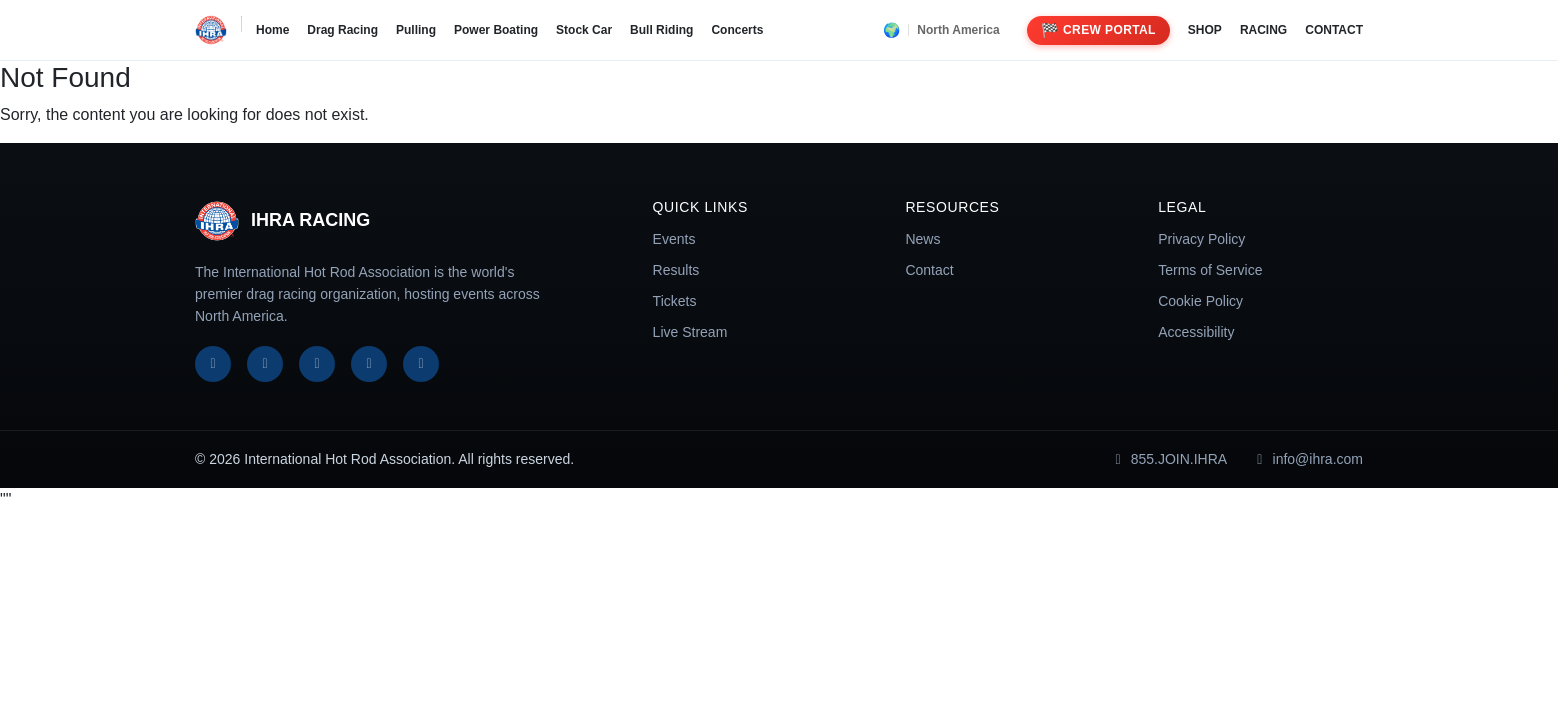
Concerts (737, 30)
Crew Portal (1098, 30)
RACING (1263, 30)
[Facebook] (213, 364)
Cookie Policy (1200, 301)
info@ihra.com (1307, 459)
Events (674, 239)
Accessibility (1196, 332)
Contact (929, 270)
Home (272, 30)
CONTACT (1334, 30)
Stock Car (584, 30)
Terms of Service (1210, 270)
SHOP (1205, 30)
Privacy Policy (1201, 239)
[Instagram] (317, 364)
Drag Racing (342, 30)
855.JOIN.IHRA (1168, 459)
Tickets (675, 301)
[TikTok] (421, 364)
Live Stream (690, 332)
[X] (265, 364)
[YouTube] (369, 364)
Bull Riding (661, 30)
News (922, 239)
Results (676, 270)
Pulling (416, 30)
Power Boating (496, 30)
